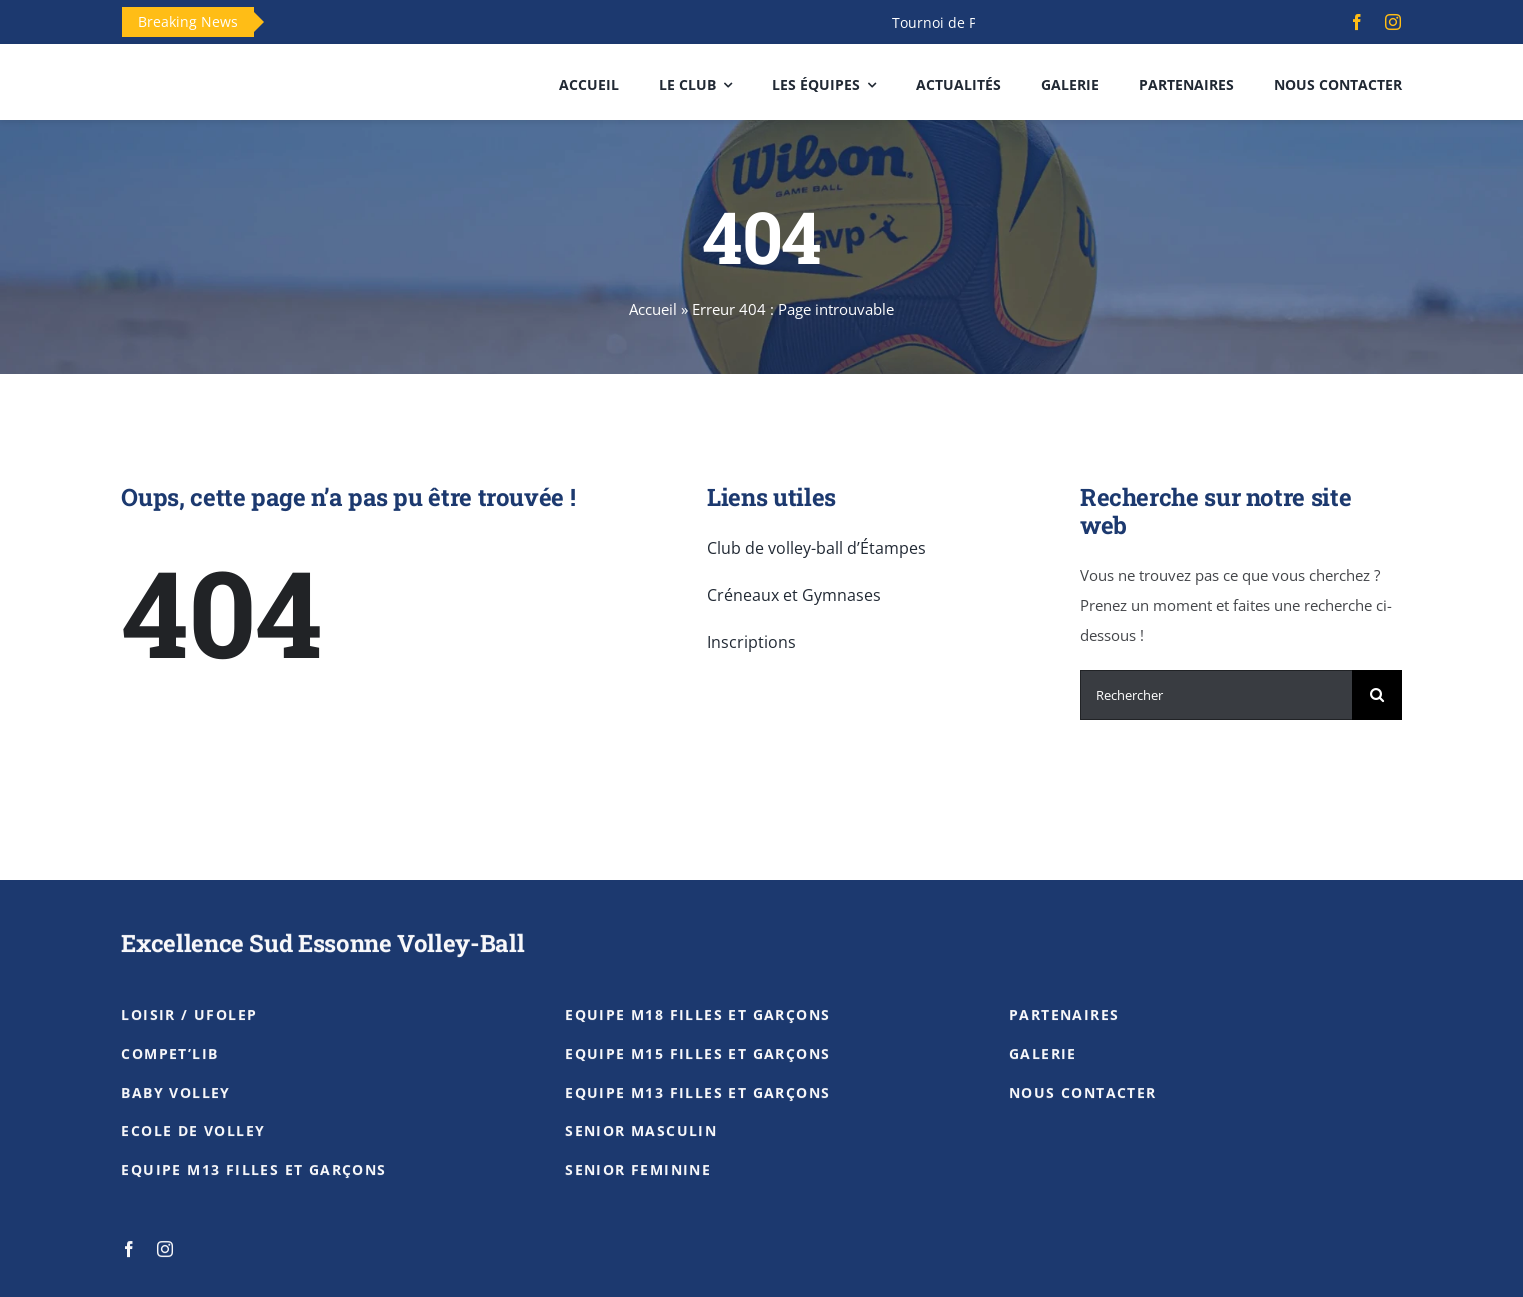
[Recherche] (1377, 695)
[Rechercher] (1216, 695)
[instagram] (1393, 22)
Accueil (653, 309)
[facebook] (1357, 22)
